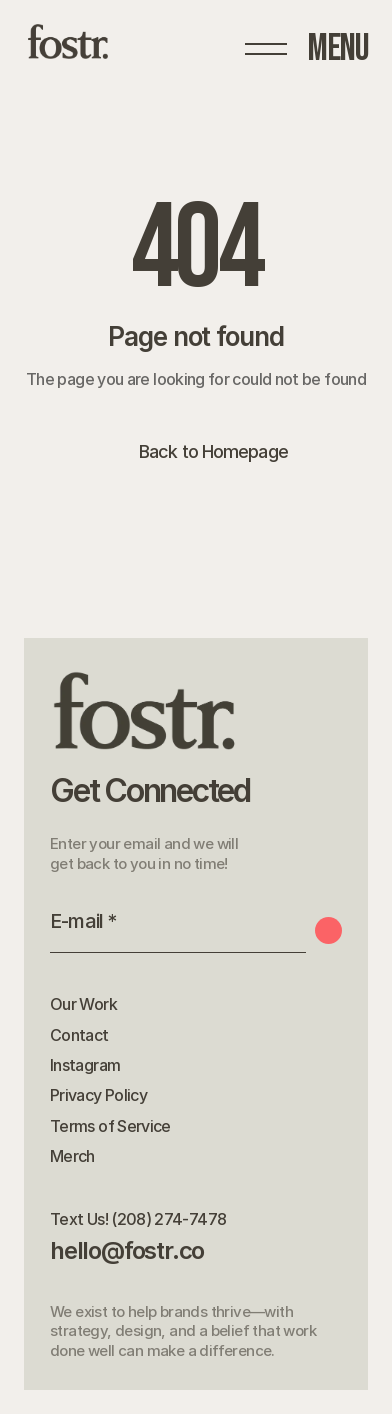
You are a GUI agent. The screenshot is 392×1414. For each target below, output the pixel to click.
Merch (72, 1156)
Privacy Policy (98, 1095)
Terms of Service (110, 1126)
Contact (79, 1035)
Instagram (85, 1065)
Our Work (83, 1004)
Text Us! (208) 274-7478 (138, 1219)
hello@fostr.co (127, 1250)
